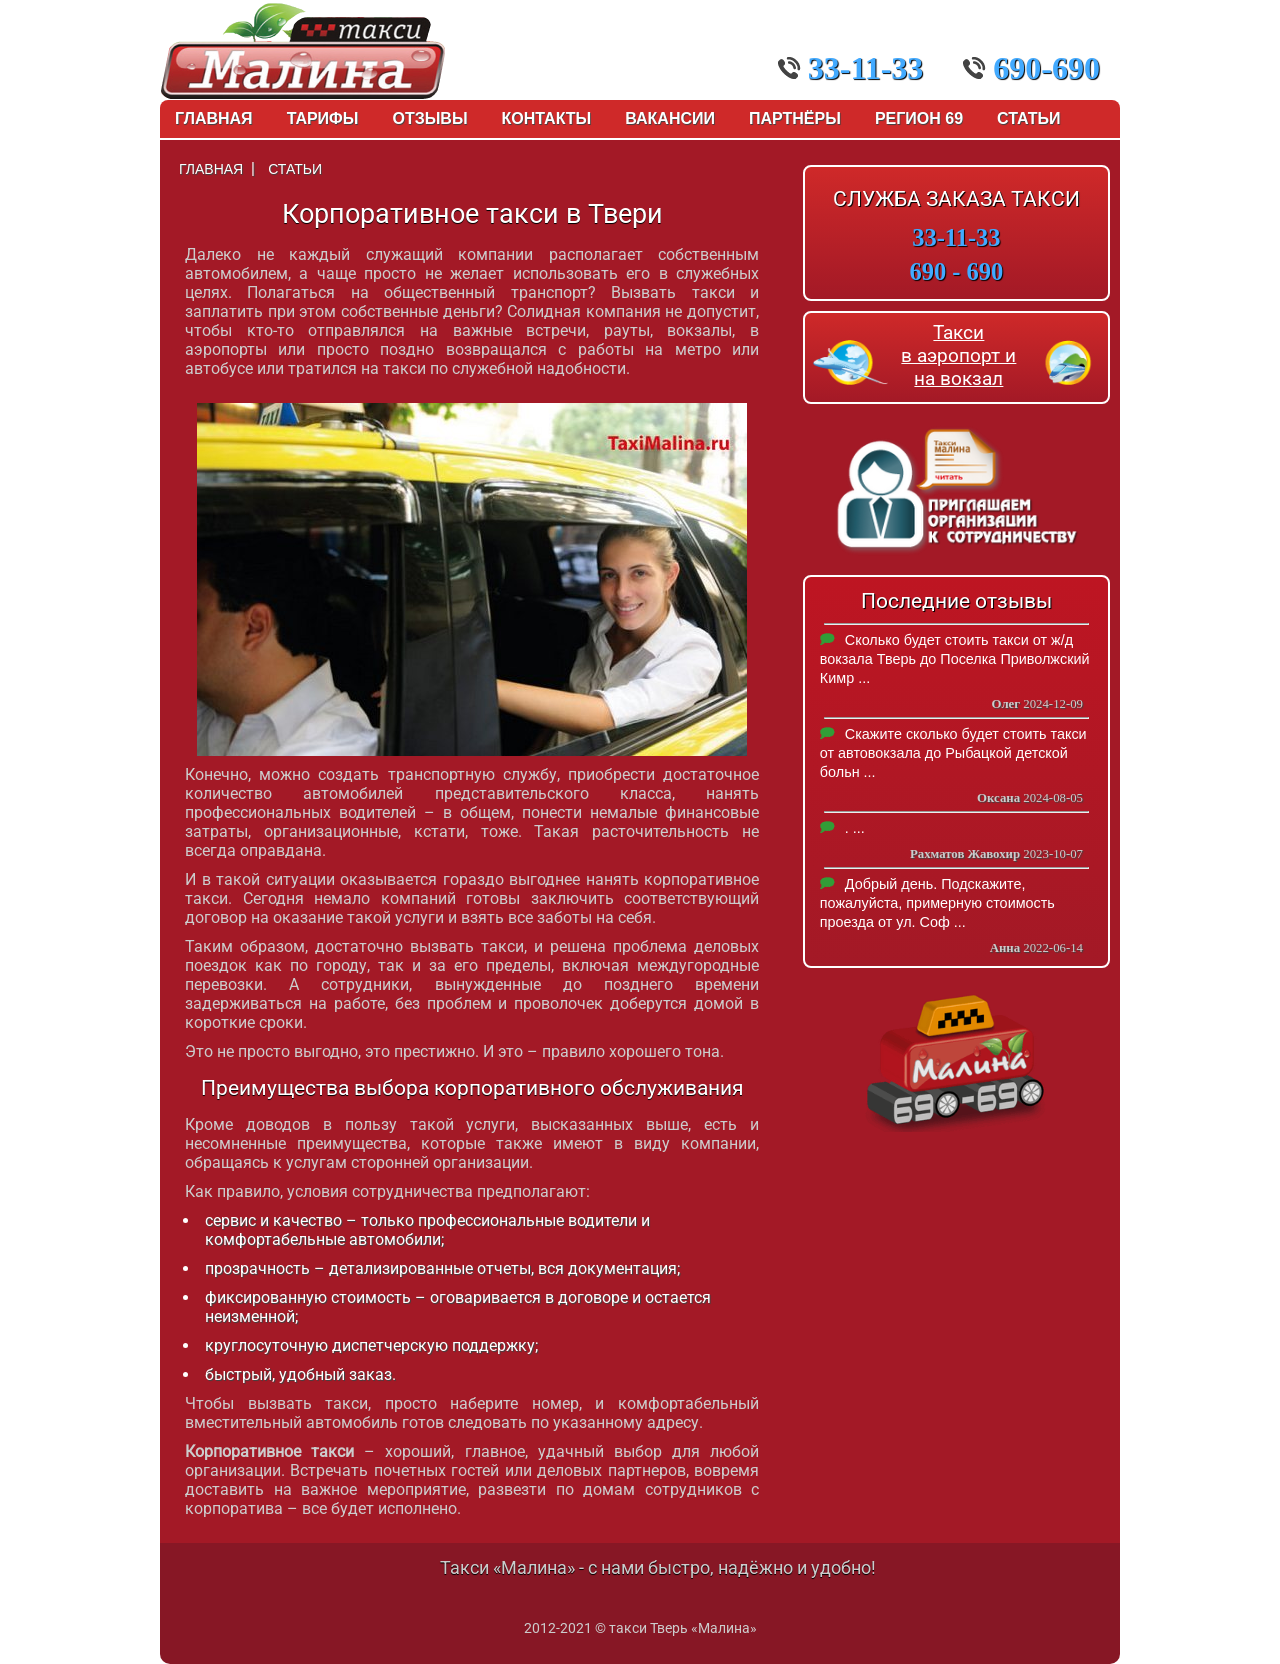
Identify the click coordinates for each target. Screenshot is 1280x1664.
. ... (855, 828)
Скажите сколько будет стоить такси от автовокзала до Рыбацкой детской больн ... (953, 753)
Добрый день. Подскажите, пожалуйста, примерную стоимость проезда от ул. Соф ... (937, 903)
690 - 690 (957, 271)
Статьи (1028, 118)
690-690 (1031, 68)
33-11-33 (851, 68)
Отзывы (429, 118)
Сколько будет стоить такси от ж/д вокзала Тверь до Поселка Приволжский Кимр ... (955, 659)
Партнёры (795, 118)
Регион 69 (919, 118)
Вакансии (670, 118)
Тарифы (323, 118)
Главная (214, 118)
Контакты (547, 118)
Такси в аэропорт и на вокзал (958, 355)
